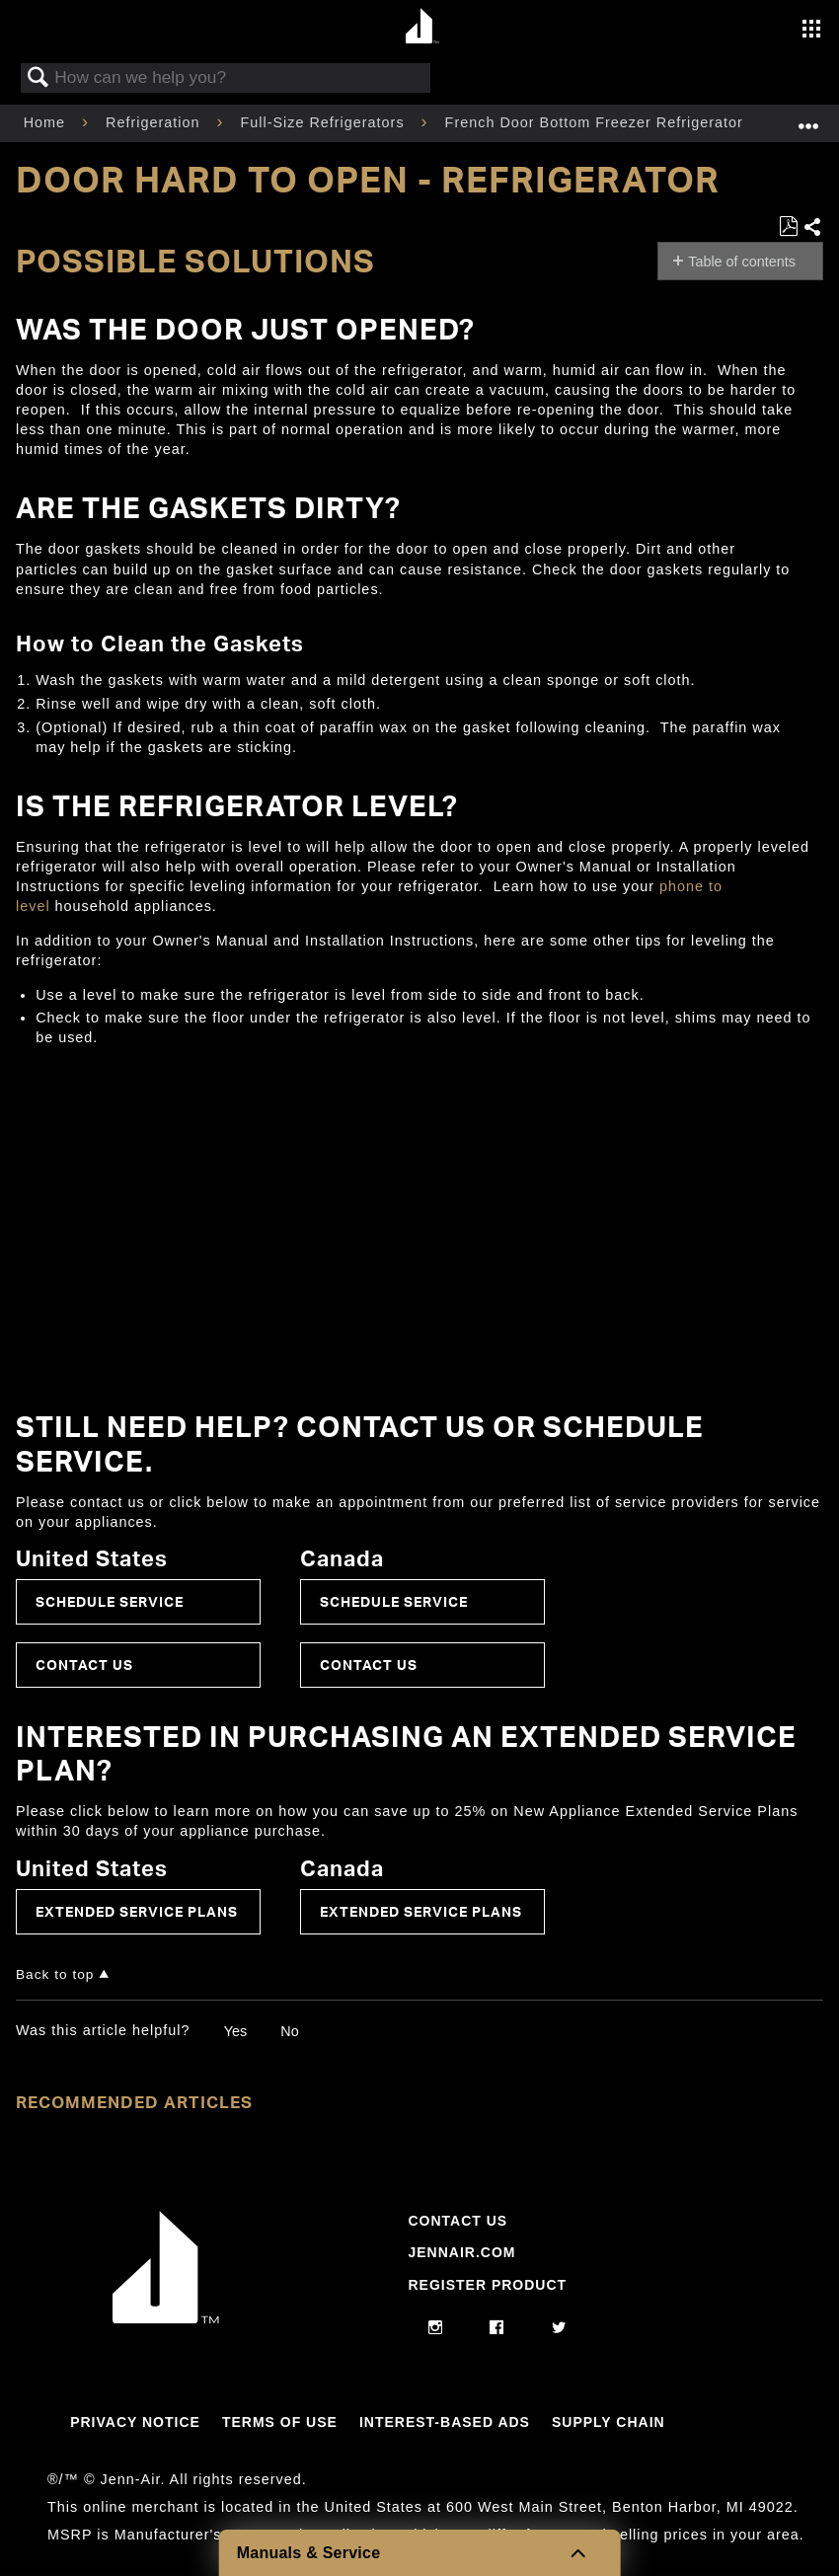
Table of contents (742, 261)
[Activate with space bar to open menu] (811, 30)
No (289, 2031)
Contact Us (84, 1664)
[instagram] (435, 2328)
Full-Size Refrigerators (324, 122)
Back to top (55, 1974)
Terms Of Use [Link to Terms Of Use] (280, 2422)
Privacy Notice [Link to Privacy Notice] (135, 2422)
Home (47, 122)
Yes (235, 2031)
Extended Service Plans (137, 1911)
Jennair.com (461, 2252)
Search (38, 78)
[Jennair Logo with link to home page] (166, 2318)
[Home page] (422, 27)
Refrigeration (155, 122)
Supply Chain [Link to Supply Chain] (608, 2422)
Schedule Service (110, 1601)
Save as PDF (788, 226)
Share (812, 228)
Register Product (487, 2285)
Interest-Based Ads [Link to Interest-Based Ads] (444, 2422)
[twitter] (559, 2328)
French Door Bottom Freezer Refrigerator (596, 122)
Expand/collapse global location (808, 117)
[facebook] (497, 2328)
